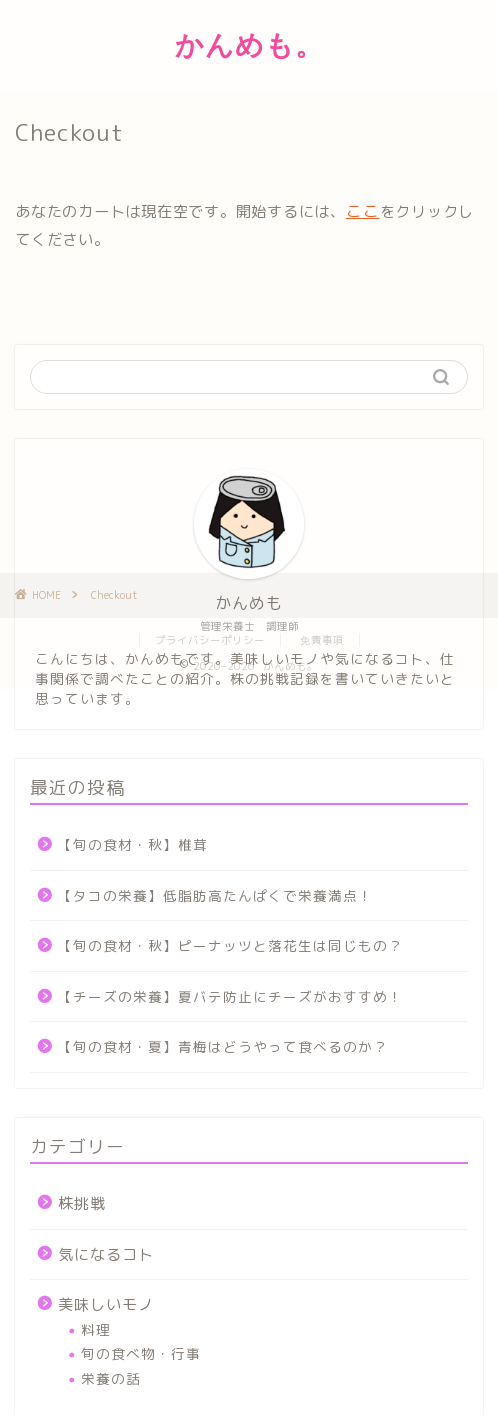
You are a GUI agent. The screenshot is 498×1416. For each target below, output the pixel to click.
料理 (96, 1329)
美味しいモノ (106, 1304)
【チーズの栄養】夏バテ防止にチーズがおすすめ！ (230, 996)
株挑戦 (82, 1203)
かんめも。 (249, 44)
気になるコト (106, 1254)
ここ (363, 211)
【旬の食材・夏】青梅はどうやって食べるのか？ (223, 1046)
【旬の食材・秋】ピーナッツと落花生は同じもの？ (230, 945)
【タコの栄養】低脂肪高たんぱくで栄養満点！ (215, 895)
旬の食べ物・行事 (141, 1353)
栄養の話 (111, 1378)
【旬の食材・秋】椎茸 (133, 844)
